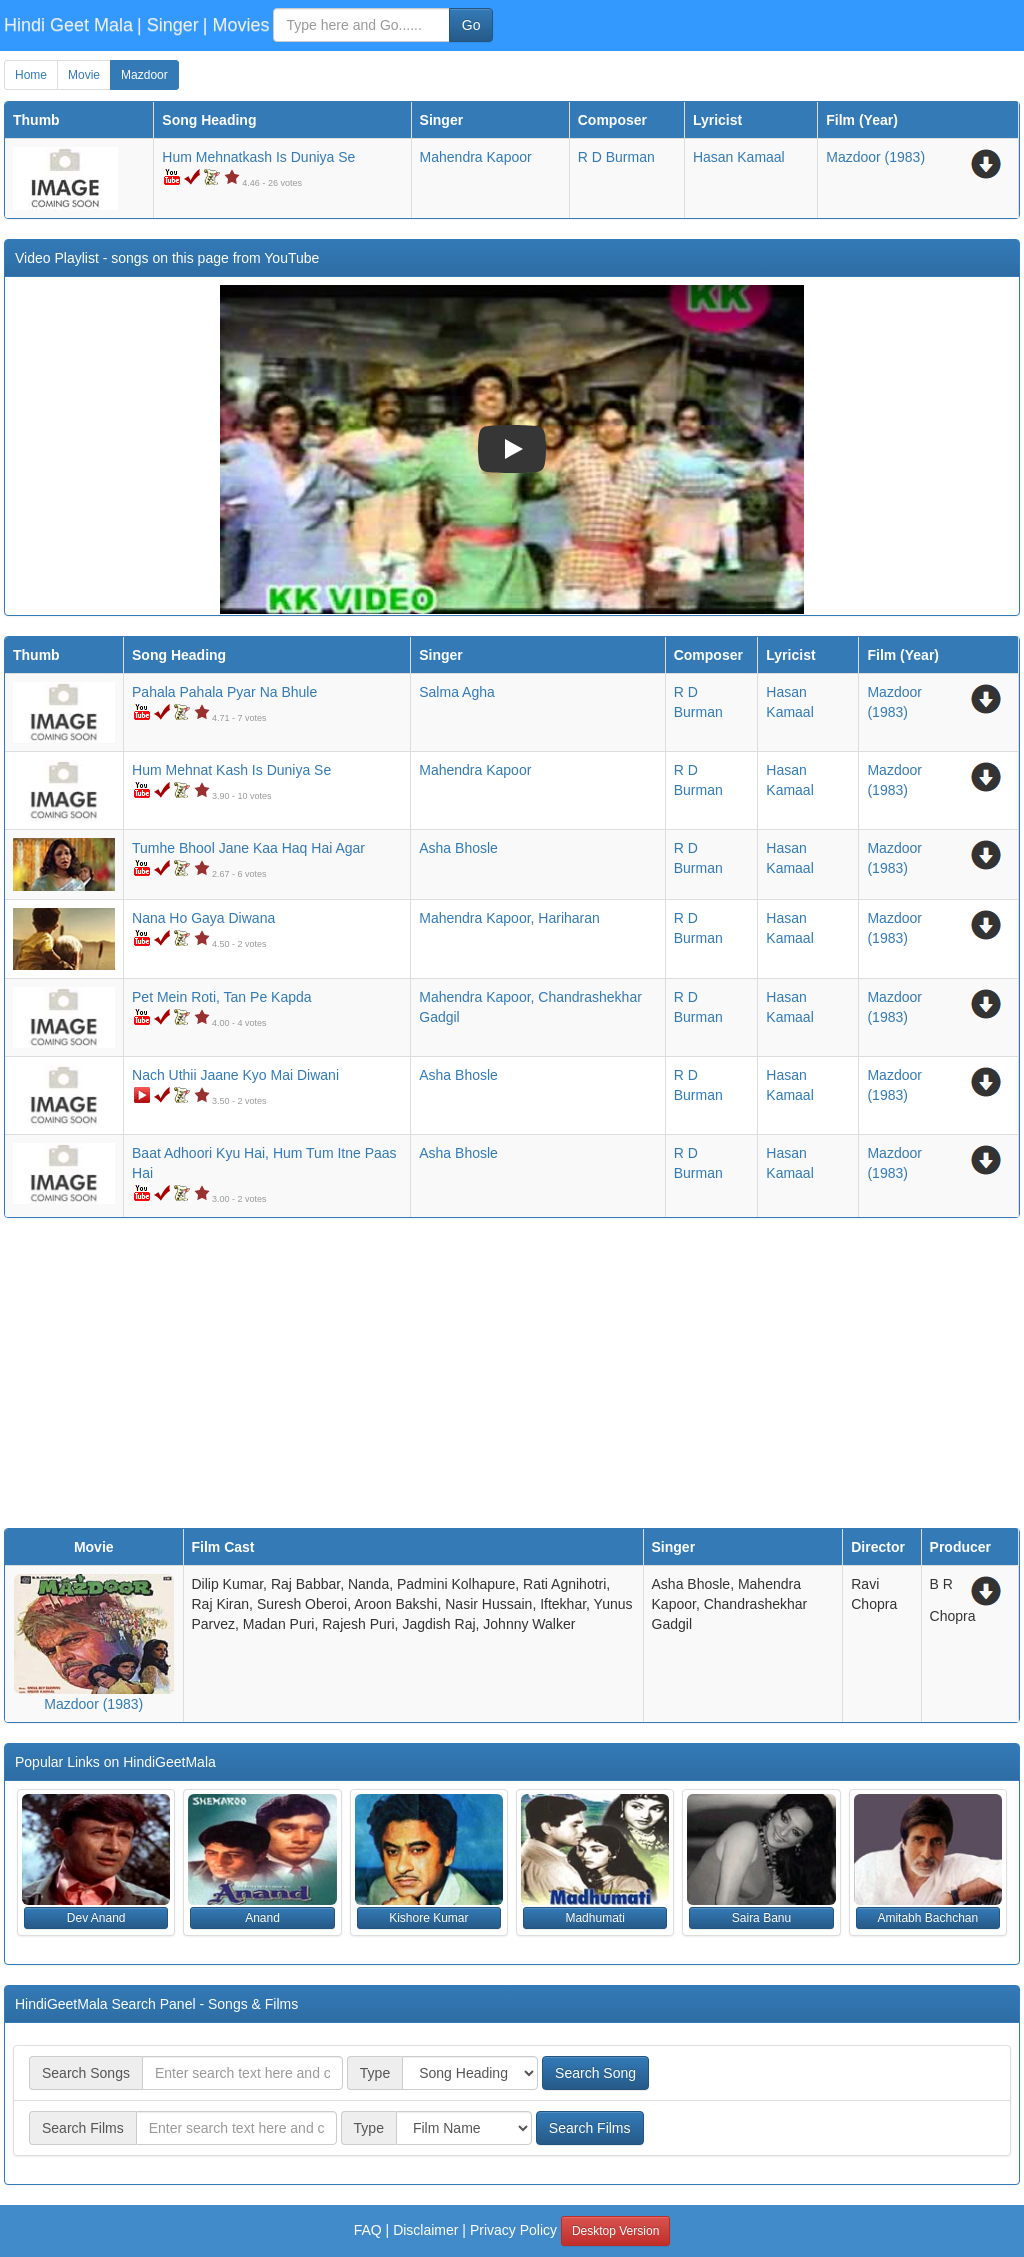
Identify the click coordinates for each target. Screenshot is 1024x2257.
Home (31, 75)
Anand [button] (262, 1918)
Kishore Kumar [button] (428, 1918)
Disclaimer (425, 2230)
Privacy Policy (513, 2230)
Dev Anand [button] (96, 1918)
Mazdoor (144, 75)
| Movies (236, 25)
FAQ (368, 2230)
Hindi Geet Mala (68, 25)
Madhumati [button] (594, 1918)
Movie (84, 75)
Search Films (590, 2128)
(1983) (875, 157)
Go (471, 25)
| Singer (168, 25)
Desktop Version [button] (615, 2231)
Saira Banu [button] (761, 1918)
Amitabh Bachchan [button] (927, 1918)
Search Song (595, 2073)
